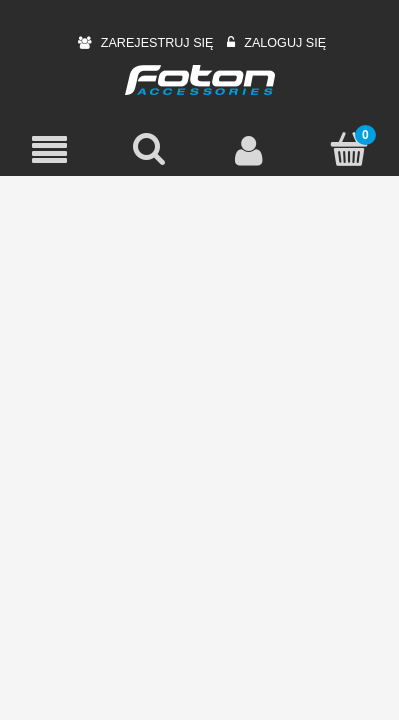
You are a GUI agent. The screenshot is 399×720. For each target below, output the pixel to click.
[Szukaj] (150, 149)
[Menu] (50, 150)
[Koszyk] (349, 149)
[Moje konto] (250, 150)
